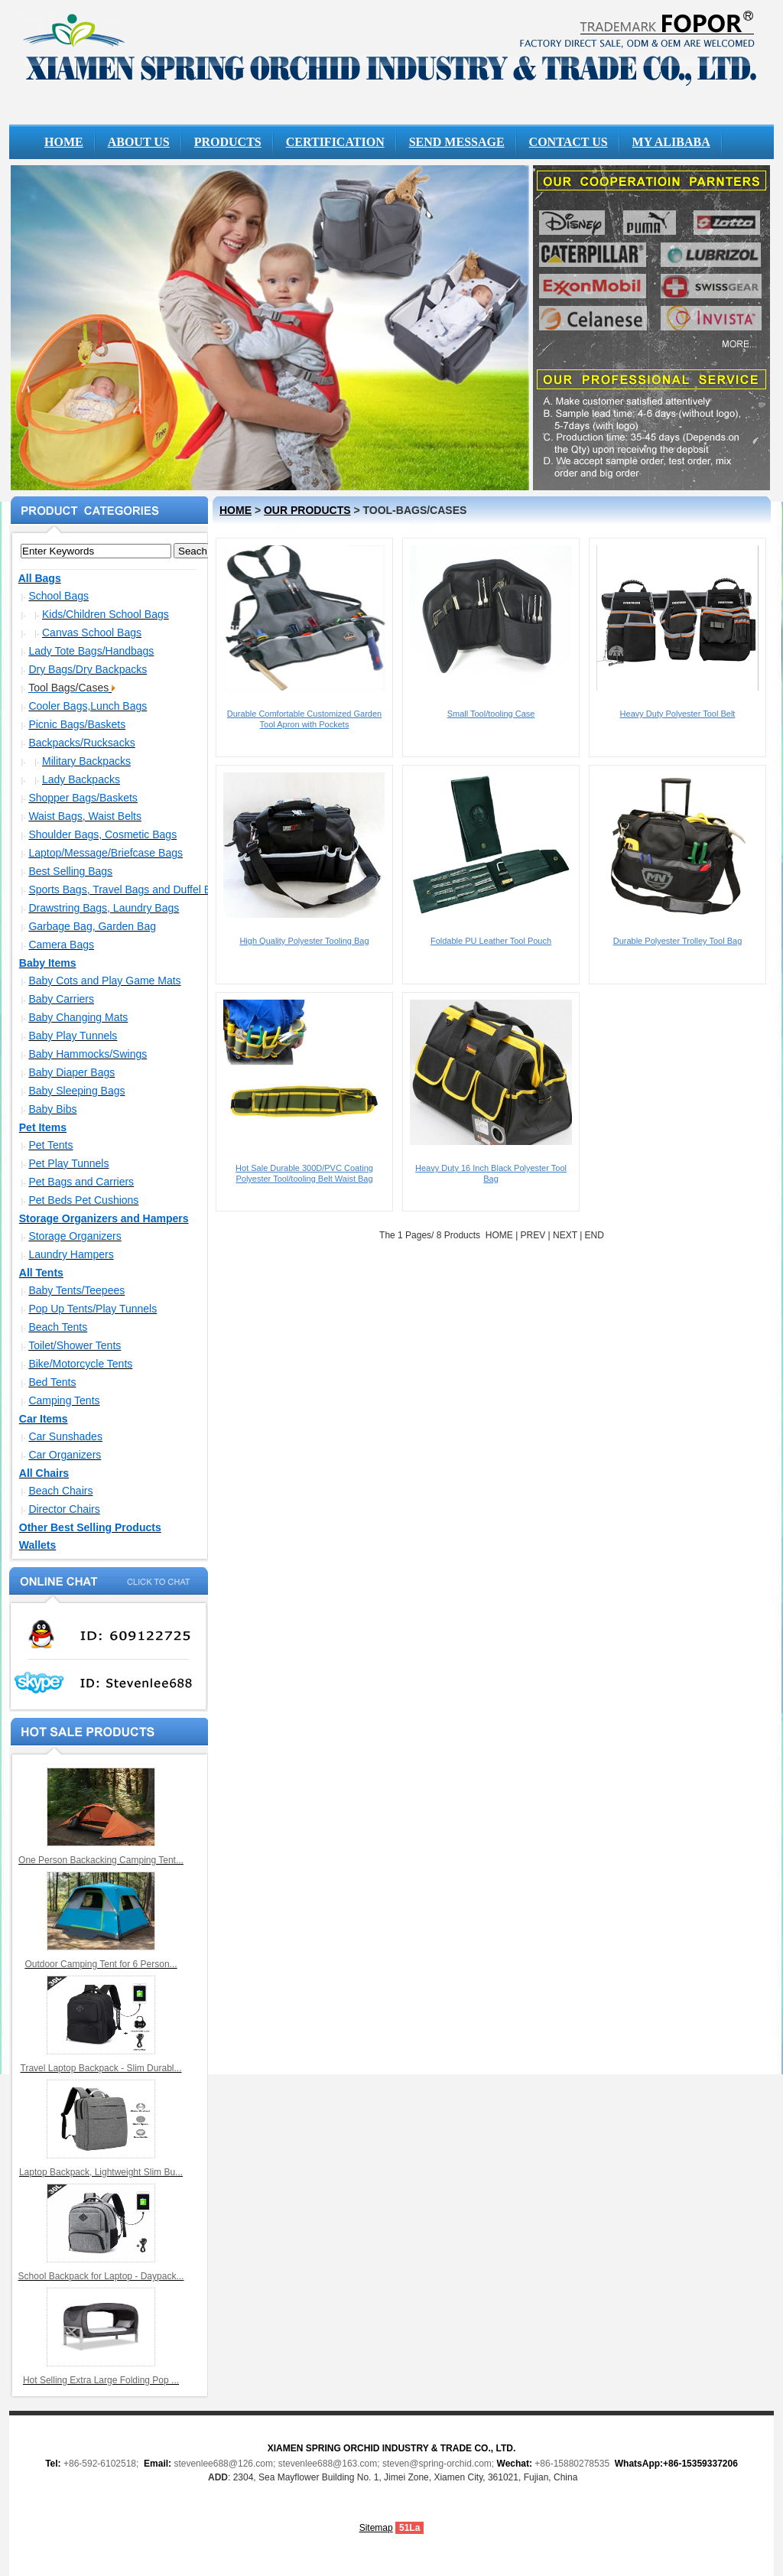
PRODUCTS (228, 141)
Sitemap (376, 2527)
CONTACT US (568, 141)
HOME (63, 141)
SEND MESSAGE (457, 141)
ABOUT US (139, 141)
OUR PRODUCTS (307, 510)
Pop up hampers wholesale (391, 66)
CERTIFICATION (335, 141)
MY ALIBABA (671, 141)
